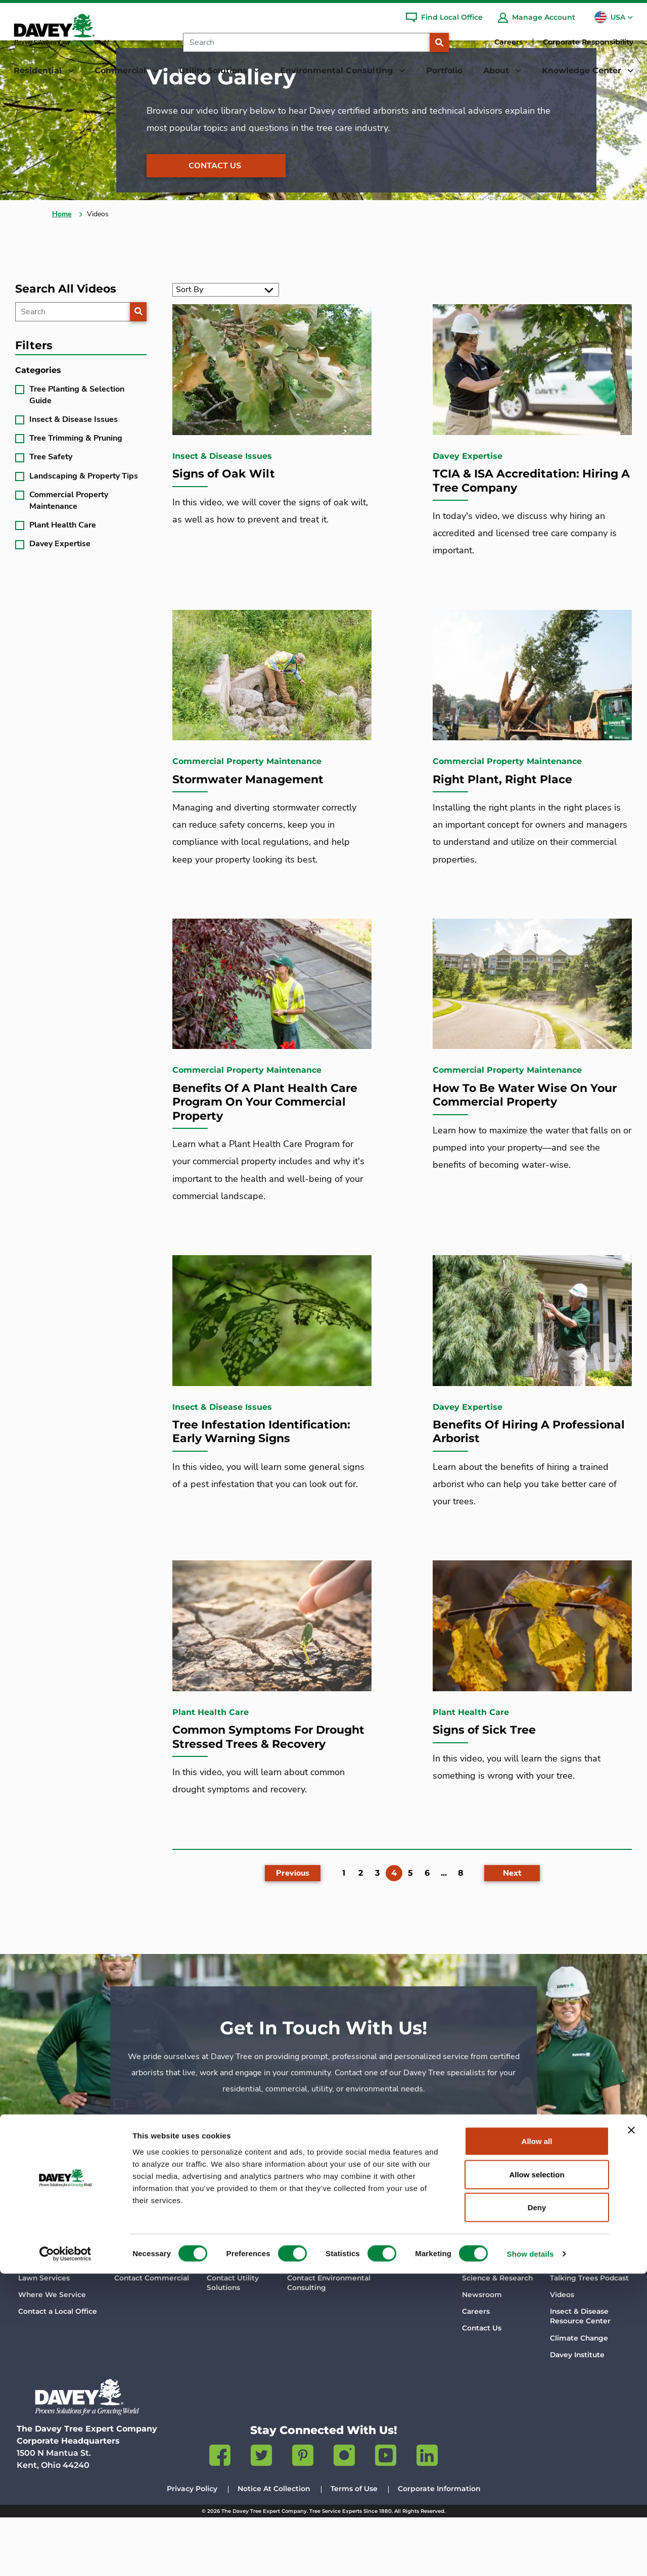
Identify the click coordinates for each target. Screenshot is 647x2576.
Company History (493, 2319)
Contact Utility (233, 2341)
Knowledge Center (588, 2293)
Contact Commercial (151, 2336)
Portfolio (444, 70)
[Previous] (292, 1925)
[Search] (306, 42)
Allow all (537, 2443)
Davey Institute (577, 2413)
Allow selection (536, 2476)
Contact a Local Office (57, 2369)
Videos (562, 2353)
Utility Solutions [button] (214, 70)
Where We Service (52, 2353)
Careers (508, 41)
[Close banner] (631, 2432)
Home (62, 258)
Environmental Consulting (340, 2293)
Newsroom (482, 2353)
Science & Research (497, 2336)
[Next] (512, 1925)
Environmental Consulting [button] (337, 70)
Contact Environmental (329, 2341)
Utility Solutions (238, 2293)
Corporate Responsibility (588, 41)
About (474, 2293)
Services (129, 2319)
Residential (40, 2293)
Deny (537, 2509)
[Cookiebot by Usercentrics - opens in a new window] (65, 2556)
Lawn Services (44, 2336)
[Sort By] (225, 335)
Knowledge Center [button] (583, 70)
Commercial (138, 2293)
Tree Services (42, 2319)
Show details (530, 2556)
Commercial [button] (122, 70)
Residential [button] (39, 70)
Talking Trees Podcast (589, 2336)
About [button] (497, 70)
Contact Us (215, 209)
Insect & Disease (580, 2374)
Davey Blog (570, 2319)
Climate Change (579, 2396)
